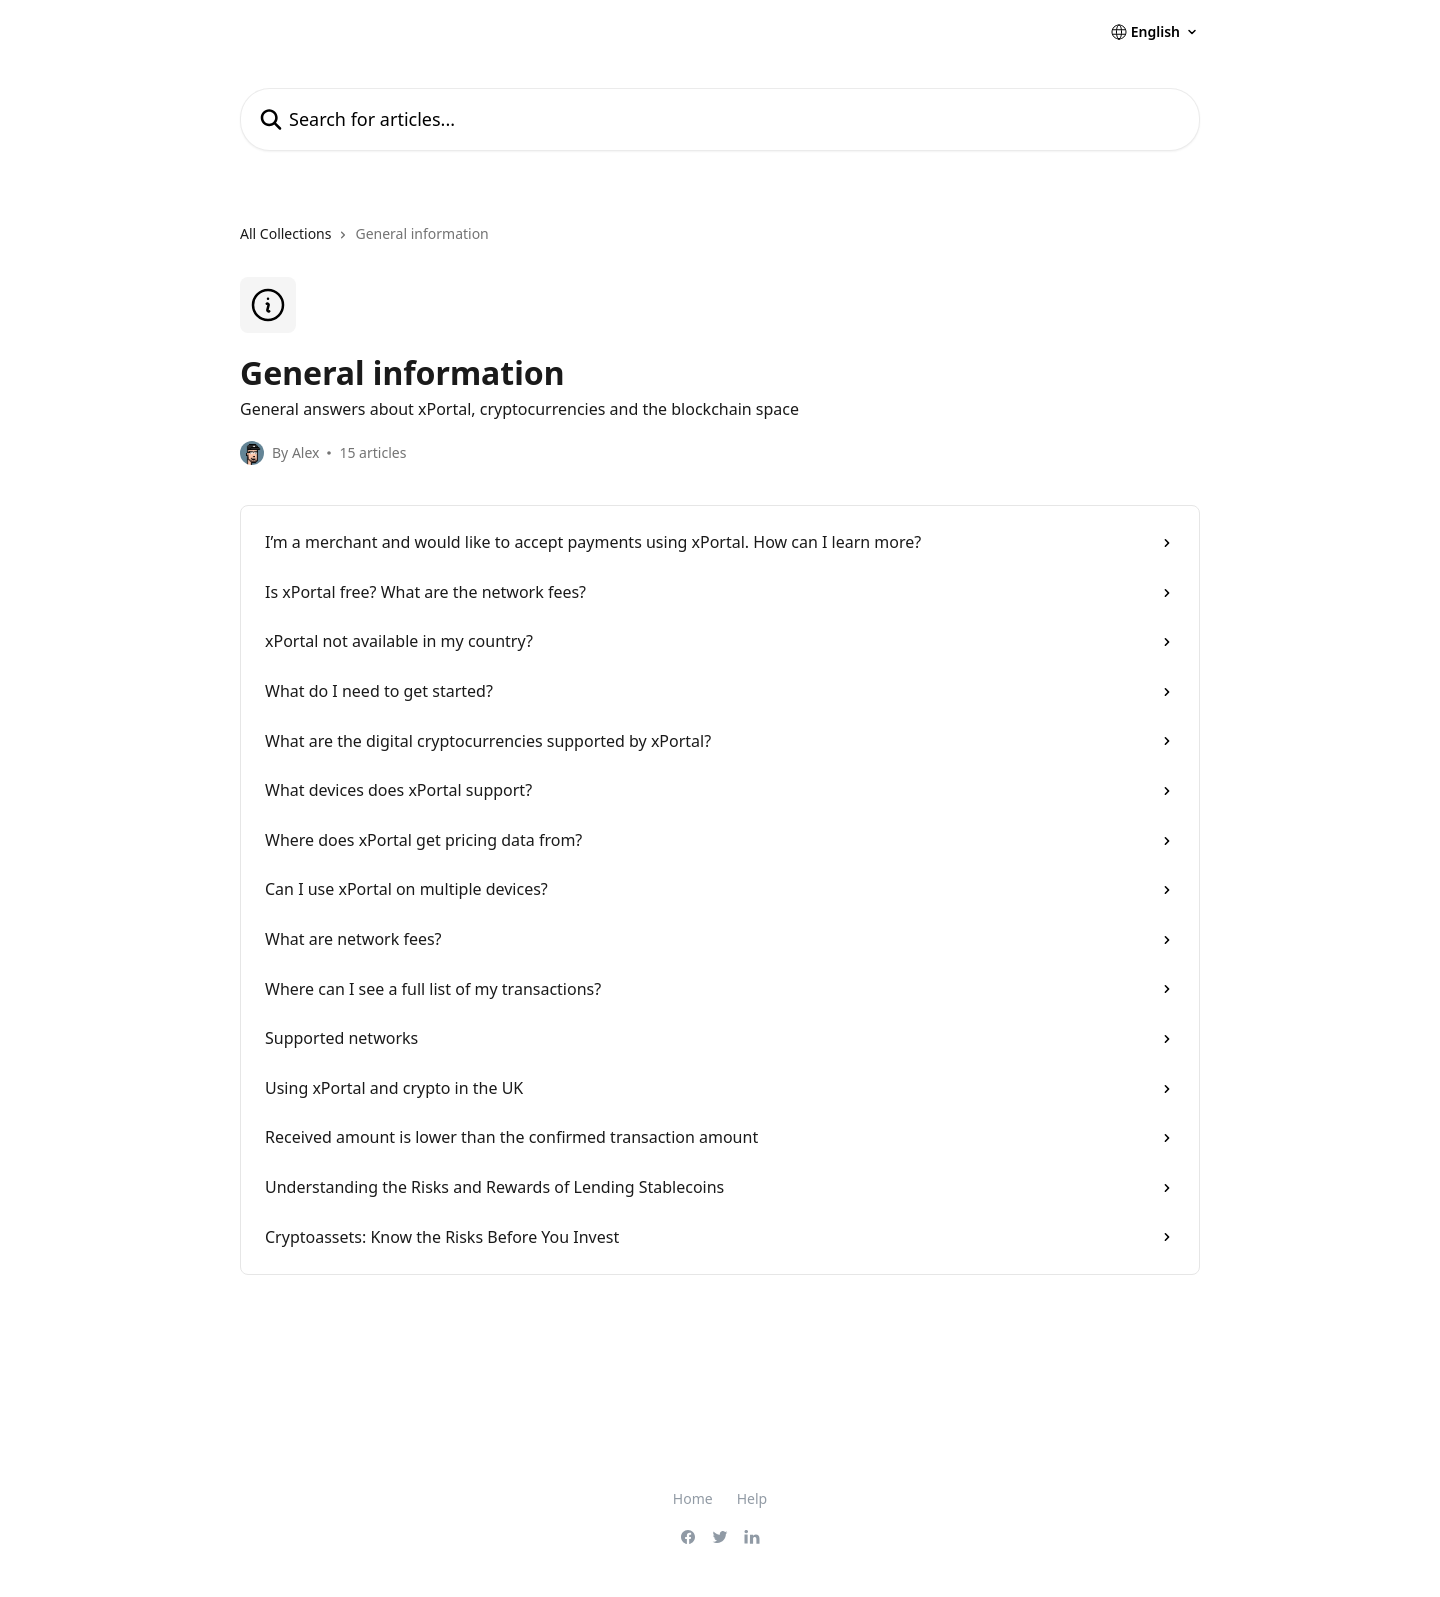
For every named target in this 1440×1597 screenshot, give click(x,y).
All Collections (285, 233)
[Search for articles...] (720, 119)
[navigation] (720, 242)
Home (693, 1498)
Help (752, 1498)
